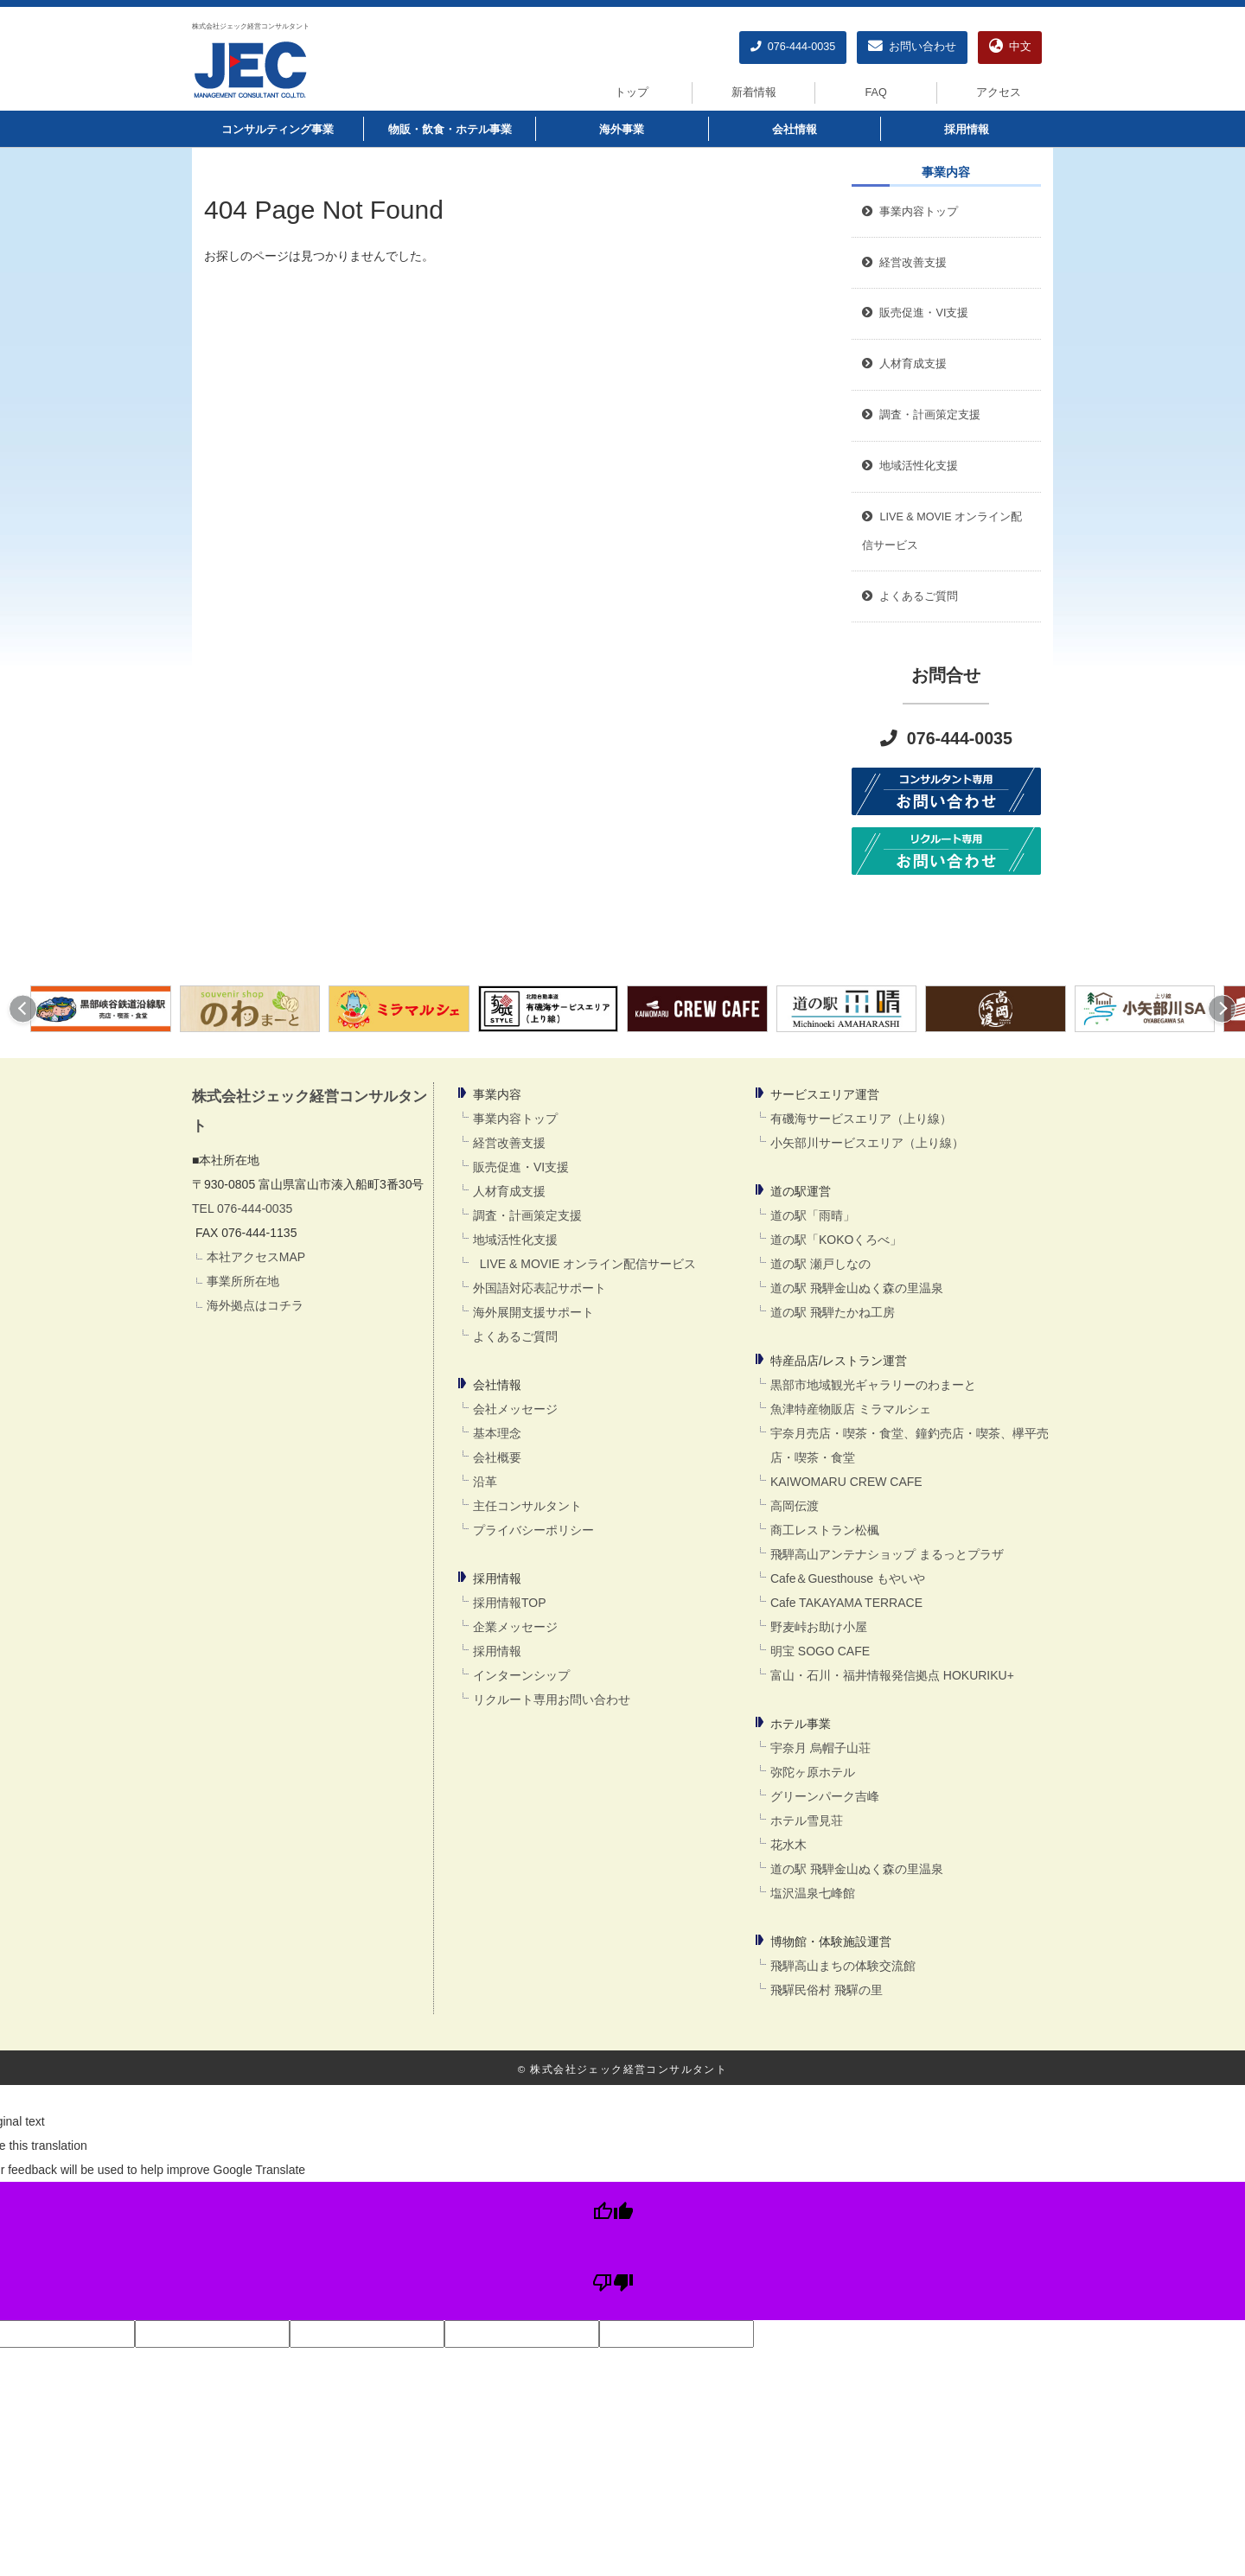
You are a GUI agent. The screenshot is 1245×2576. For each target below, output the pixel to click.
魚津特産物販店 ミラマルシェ (850, 1409)
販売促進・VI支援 (521, 1167)
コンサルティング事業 (277, 130)
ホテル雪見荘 (806, 1820)
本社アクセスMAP (256, 1257)
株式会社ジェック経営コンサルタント (251, 26)
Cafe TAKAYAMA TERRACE (846, 1603)
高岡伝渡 (794, 1506)
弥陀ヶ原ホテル (812, 1772)
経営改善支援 (904, 263)
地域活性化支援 (515, 1240)
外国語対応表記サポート (539, 1288)
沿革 (485, 1482)
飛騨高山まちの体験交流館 (843, 1966)
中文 (1010, 47)
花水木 (788, 1845)
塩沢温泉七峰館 (812, 1893)
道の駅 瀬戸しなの (820, 1264)
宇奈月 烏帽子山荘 (820, 1748)
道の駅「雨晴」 (812, 1215)
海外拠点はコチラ (255, 1305)
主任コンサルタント (527, 1506)
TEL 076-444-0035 (242, 1208)
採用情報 (966, 130)
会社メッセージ (515, 1409)
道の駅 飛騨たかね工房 (832, 1312)
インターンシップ (521, 1675)
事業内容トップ (910, 212)
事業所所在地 (243, 1281)
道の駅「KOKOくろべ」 (836, 1240)
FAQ (876, 92)
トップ (631, 92)
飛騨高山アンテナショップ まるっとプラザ (887, 1554)
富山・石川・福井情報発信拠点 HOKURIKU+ (892, 1675)
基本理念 (497, 1433)
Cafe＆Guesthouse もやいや (847, 1578)
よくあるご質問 (515, 1336)
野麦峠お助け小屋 (818, 1627)
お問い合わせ (912, 47)
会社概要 (497, 1457)
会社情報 (794, 130)
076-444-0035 (792, 47)
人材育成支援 (509, 1191)
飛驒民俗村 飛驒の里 (826, 1990)
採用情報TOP (509, 1603)
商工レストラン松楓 (824, 1530)
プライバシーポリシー (533, 1530)
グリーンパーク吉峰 (824, 1796)
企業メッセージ (515, 1627)
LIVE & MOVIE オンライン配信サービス (584, 1264)
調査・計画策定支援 (527, 1215)
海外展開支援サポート (533, 1312)
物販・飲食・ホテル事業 (450, 130)
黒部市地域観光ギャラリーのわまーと (873, 1385)
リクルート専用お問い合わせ (551, 1699)
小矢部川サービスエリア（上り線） (867, 1143)
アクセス (998, 92)
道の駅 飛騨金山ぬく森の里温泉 (856, 1288)
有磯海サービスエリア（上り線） (861, 1118)
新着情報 (753, 92)
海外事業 (621, 130)
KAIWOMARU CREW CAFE (846, 1482)
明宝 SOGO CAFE (820, 1651)
